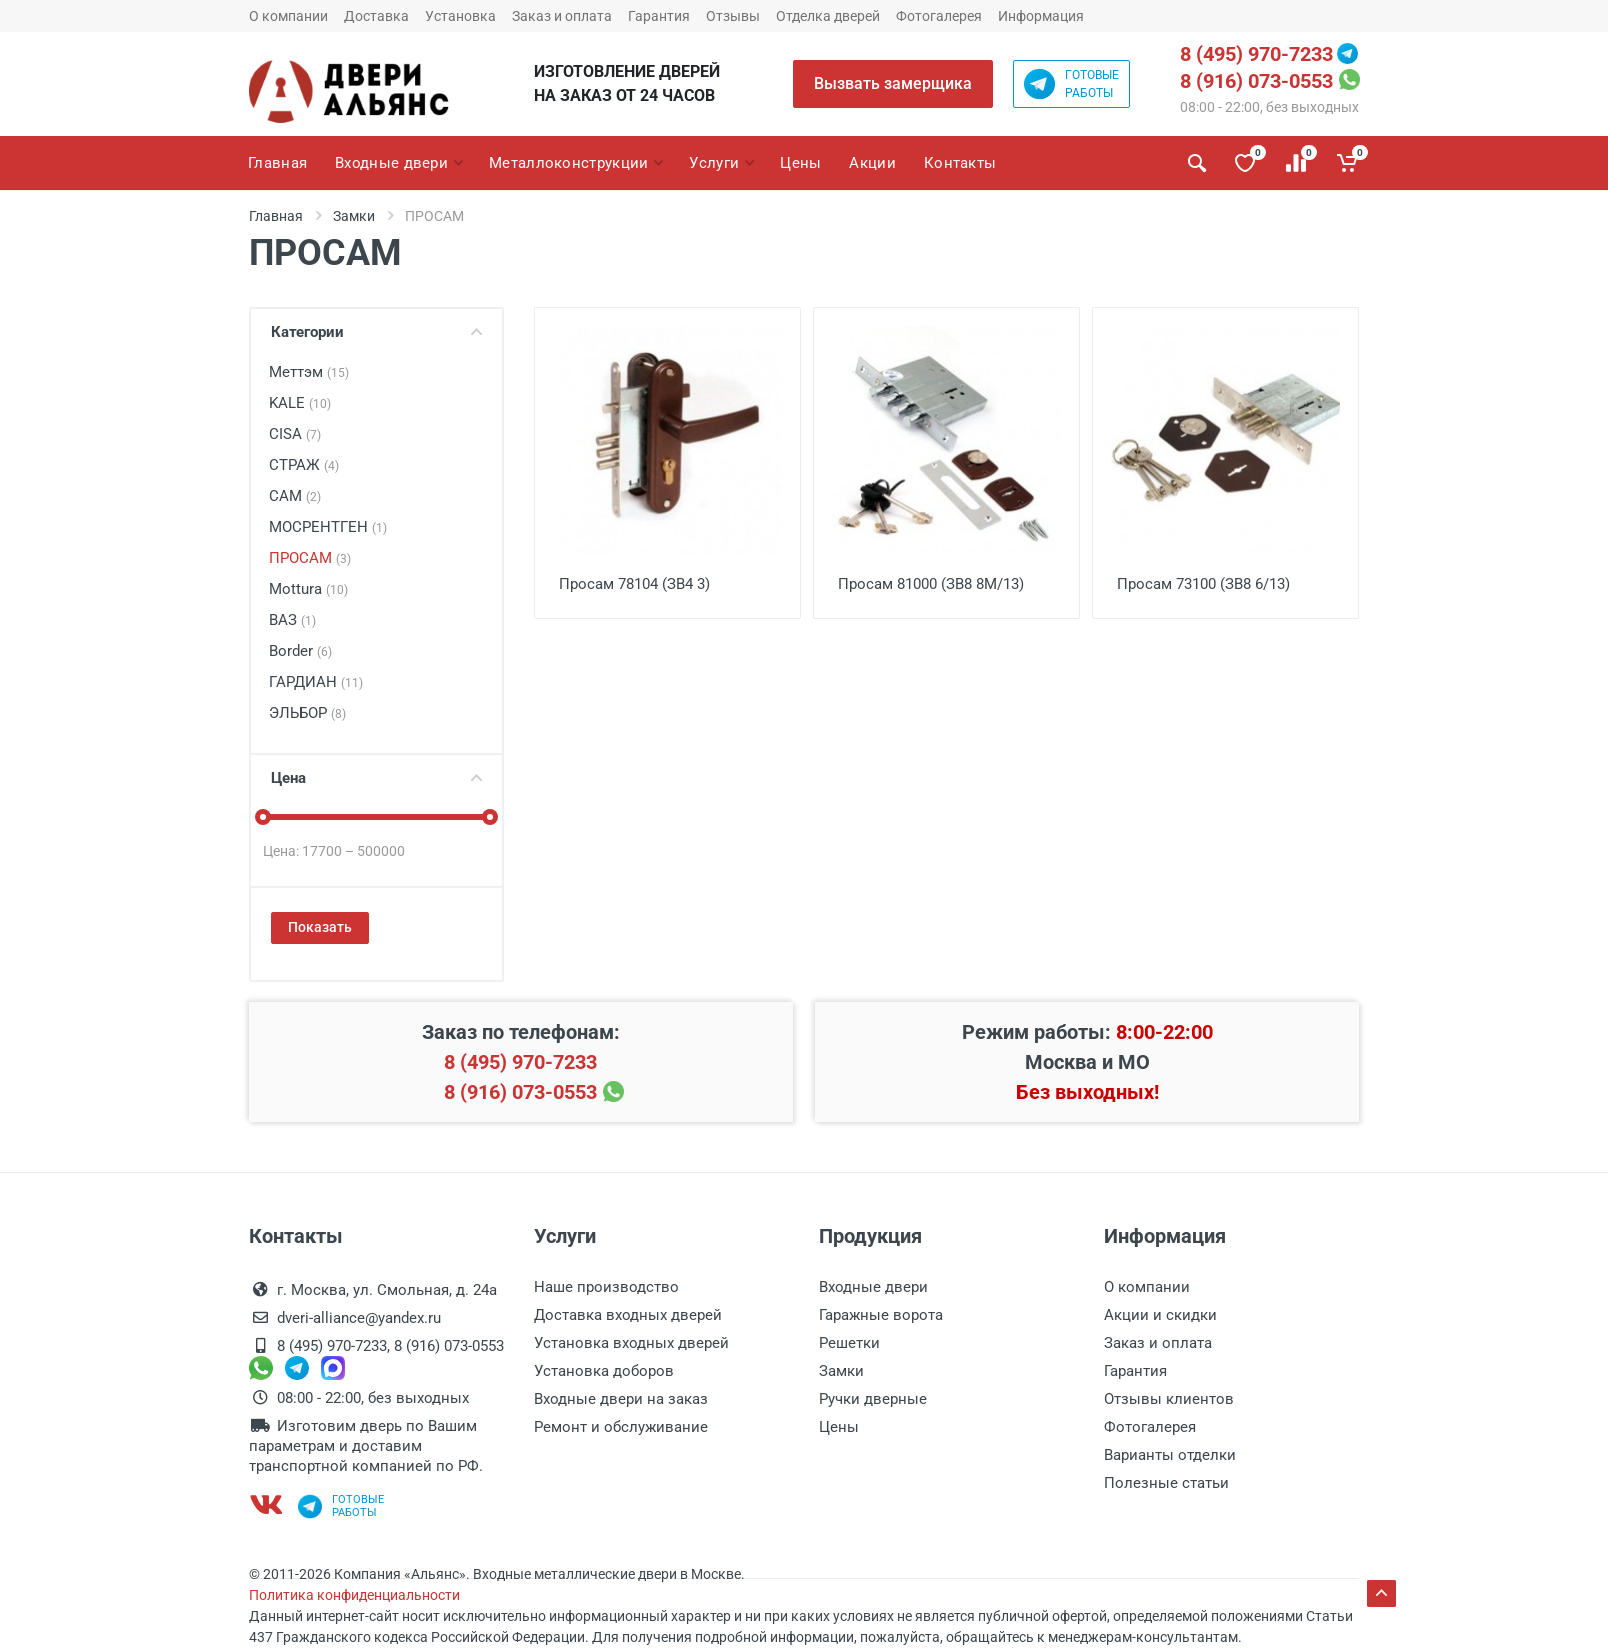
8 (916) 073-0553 (1256, 81)
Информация (1041, 16)
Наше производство (606, 1287)
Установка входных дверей (631, 1343)
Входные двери (873, 1287)
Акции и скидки (1160, 1315)
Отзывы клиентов (1169, 1399)
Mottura (308, 589)
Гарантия (659, 16)
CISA (295, 434)
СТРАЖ (304, 465)
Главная (276, 216)
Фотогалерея (939, 16)
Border (300, 651)
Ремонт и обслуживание (621, 1427)
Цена (376, 778)
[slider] (263, 817)
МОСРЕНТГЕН (328, 527)
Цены (839, 1427)
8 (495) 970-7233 (1256, 54)
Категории (376, 332)
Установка (460, 16)
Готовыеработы (1071, 84)
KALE (300, 403)
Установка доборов (604, 1371)
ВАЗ (292, 620)
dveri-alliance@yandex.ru (359, 1318)
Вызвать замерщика (893, 83)
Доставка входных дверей (628, 1315)
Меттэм (309, 372)
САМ (295, 496)
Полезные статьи (1166, 1483)
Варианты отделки (1170, 1455)
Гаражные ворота (881, 1315)
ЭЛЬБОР (307, 713)
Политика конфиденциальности (354, 1595)
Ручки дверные (873, 1399)
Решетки (849, 1343)
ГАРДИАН (316, 682)
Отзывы (733, 16)
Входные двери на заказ (621, 1399)
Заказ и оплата (562, 16)
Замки (354, 216)
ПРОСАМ (310, 558)
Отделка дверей (828, 16)
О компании (288, 16)
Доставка (376, 16)
